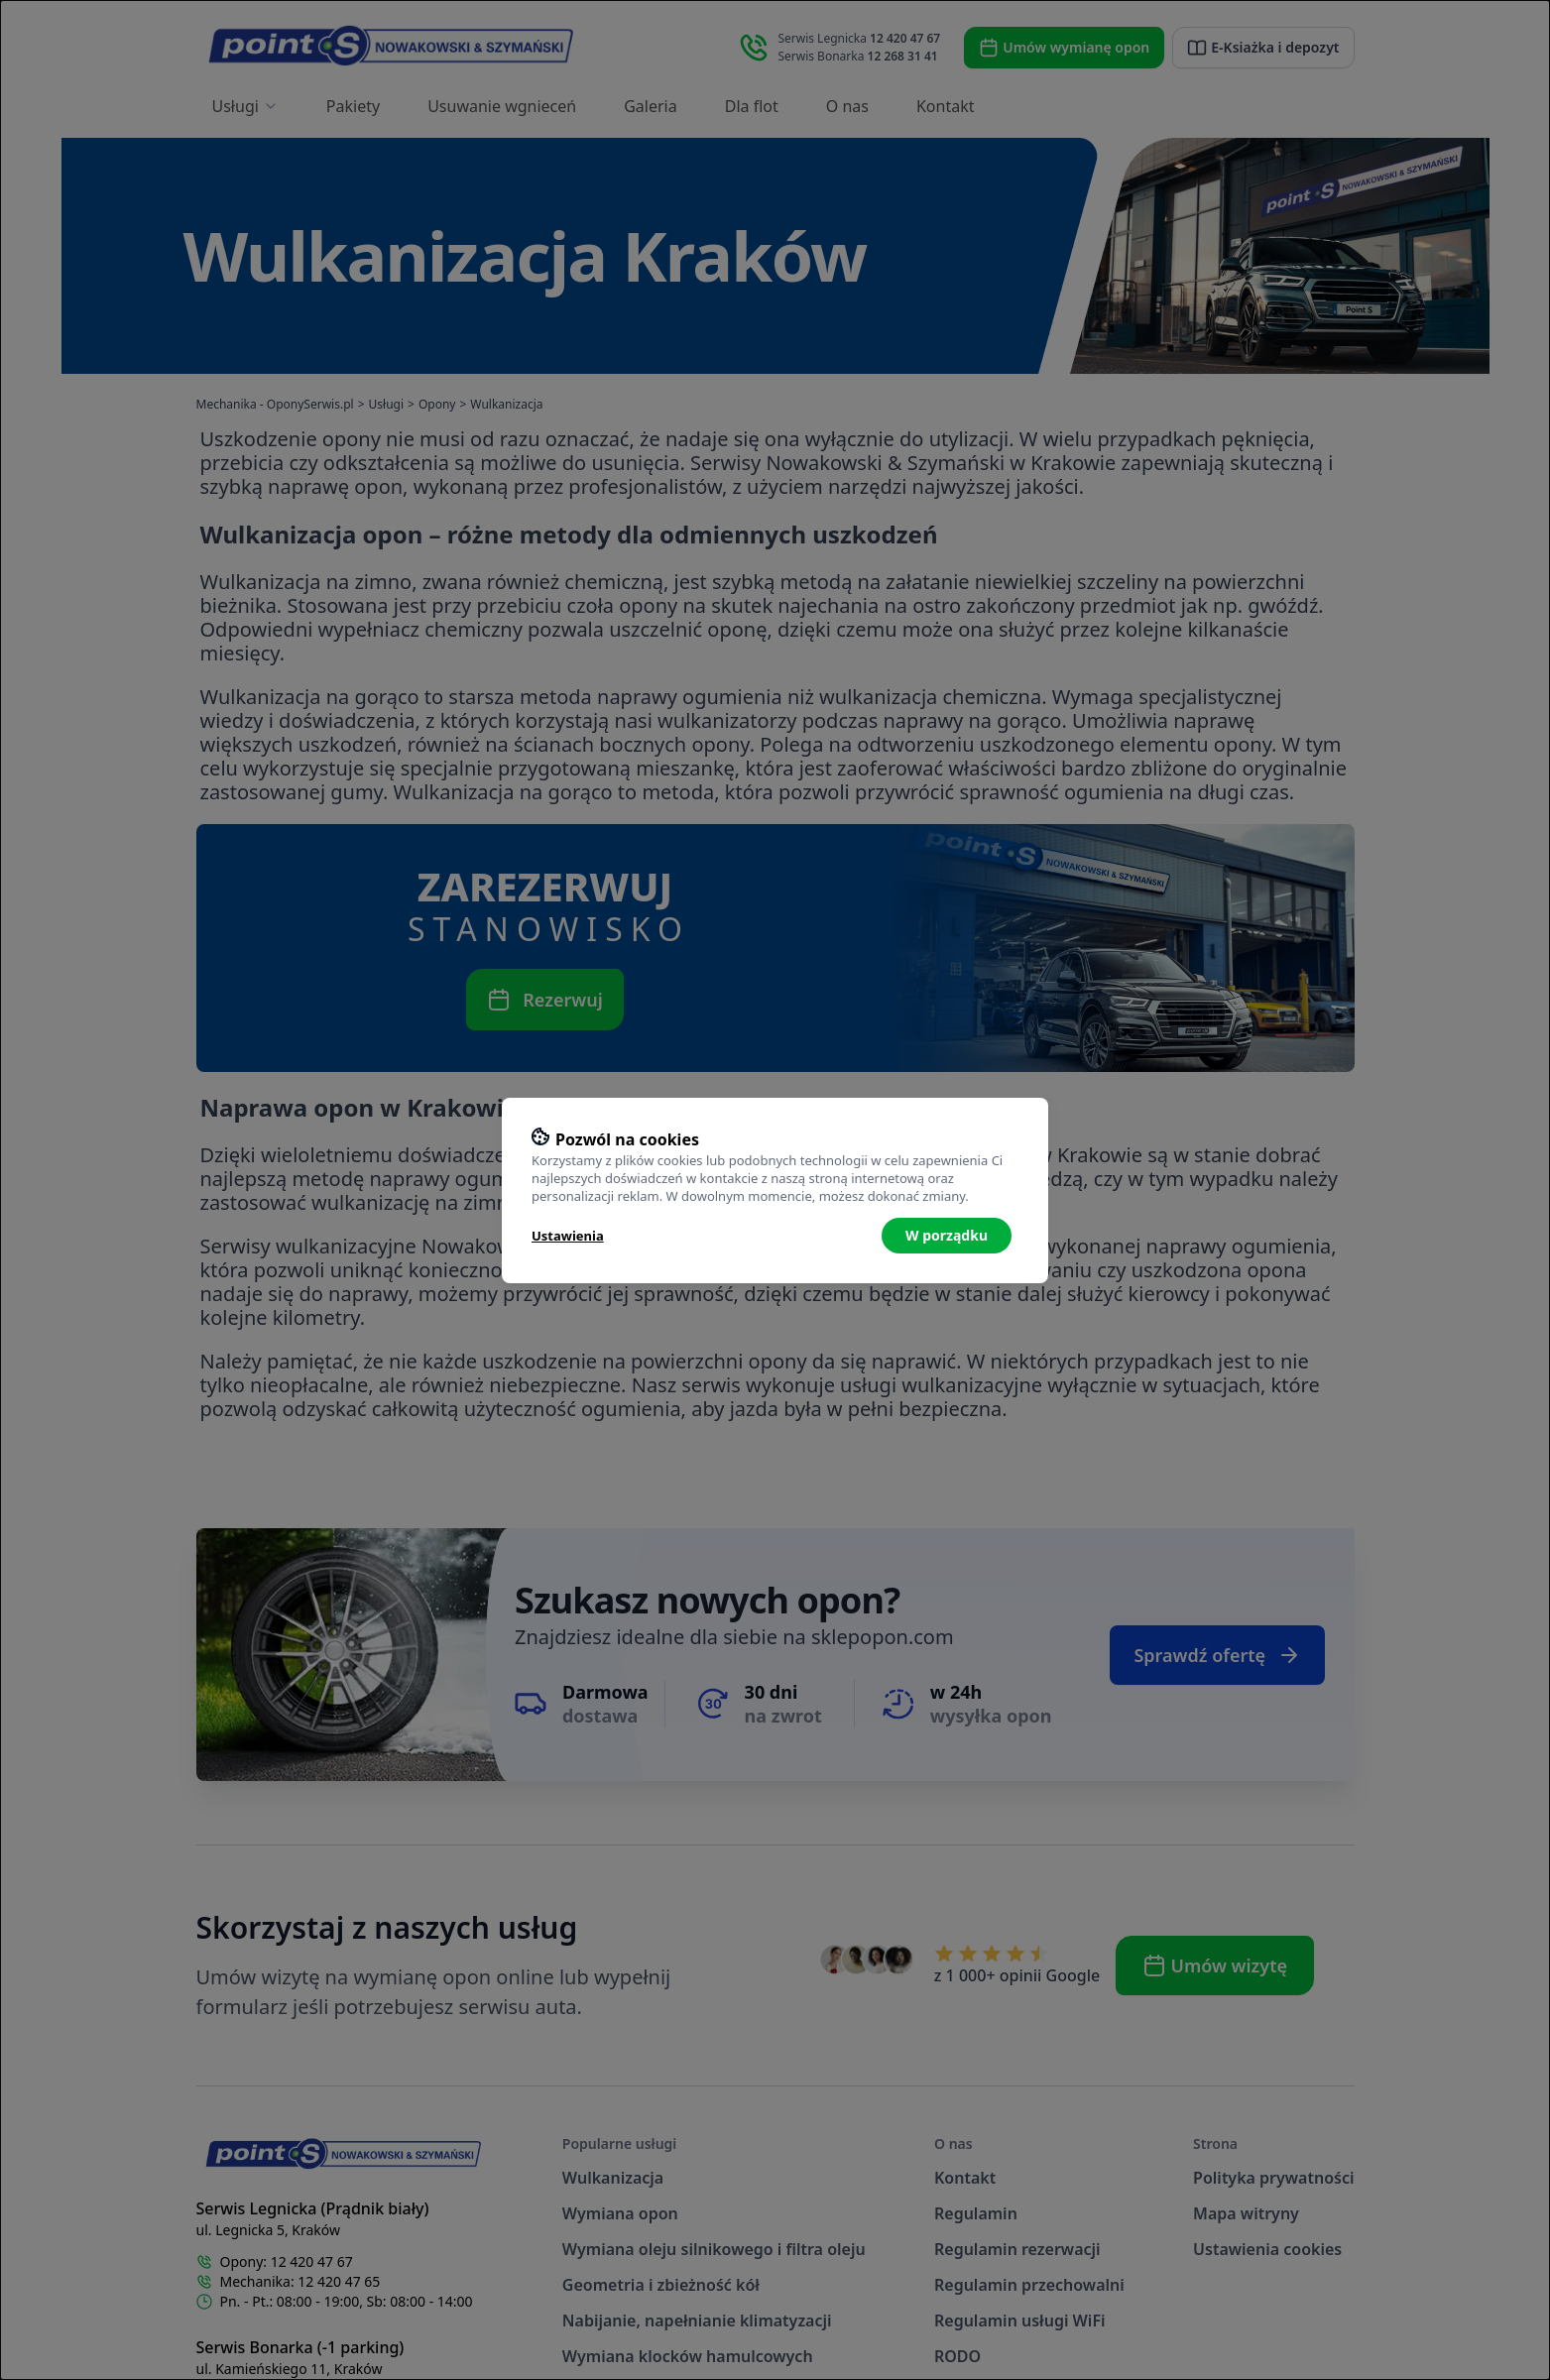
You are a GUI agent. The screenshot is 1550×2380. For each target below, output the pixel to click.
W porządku (946, 1235)
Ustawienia (568, 1236)
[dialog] (775, 1190)
